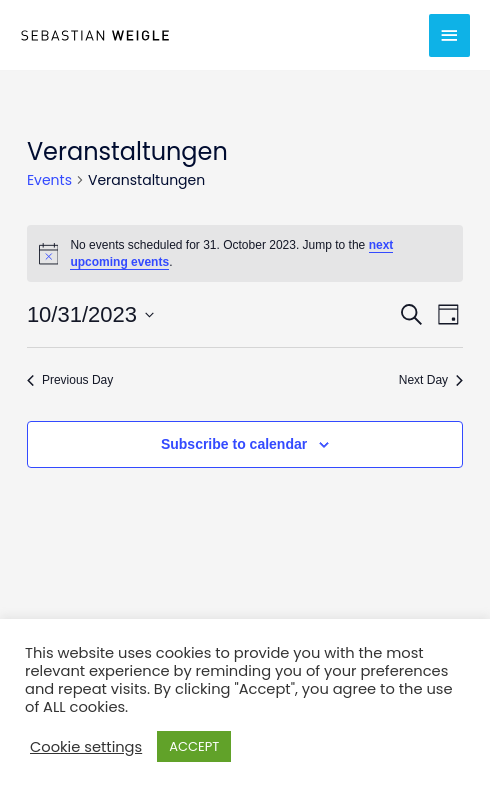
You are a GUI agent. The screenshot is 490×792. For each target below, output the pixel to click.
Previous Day (70, 380)
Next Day (431, 380)
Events (49, 180)
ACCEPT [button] (194, 746)
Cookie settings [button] (86, 747)
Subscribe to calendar (234, 444)
